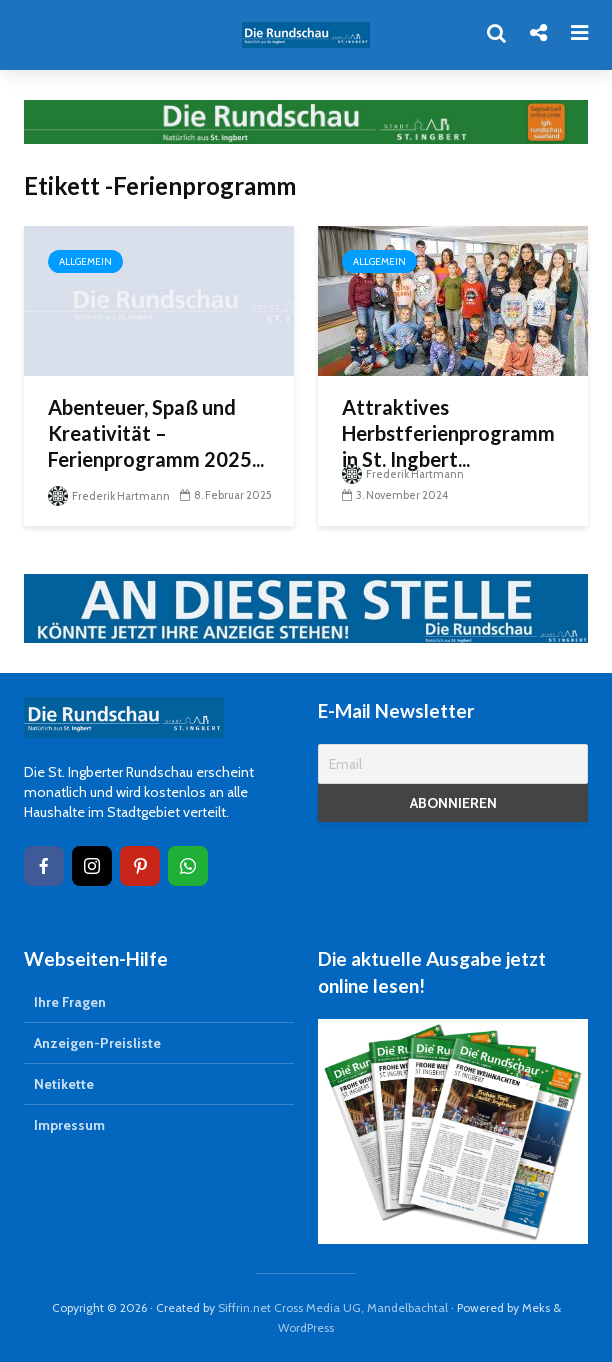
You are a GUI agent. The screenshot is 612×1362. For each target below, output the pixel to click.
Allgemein (85, 261)
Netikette (64, 1084)
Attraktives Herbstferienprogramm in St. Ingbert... (448, 433)
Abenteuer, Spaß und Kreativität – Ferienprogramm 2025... (156, 433)
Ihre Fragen (70, 1002)
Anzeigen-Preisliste (97, 1043)
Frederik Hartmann (109, 496)
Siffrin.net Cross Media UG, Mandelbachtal (333, 1307)
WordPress (306, 1327)
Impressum (69, 1125)
